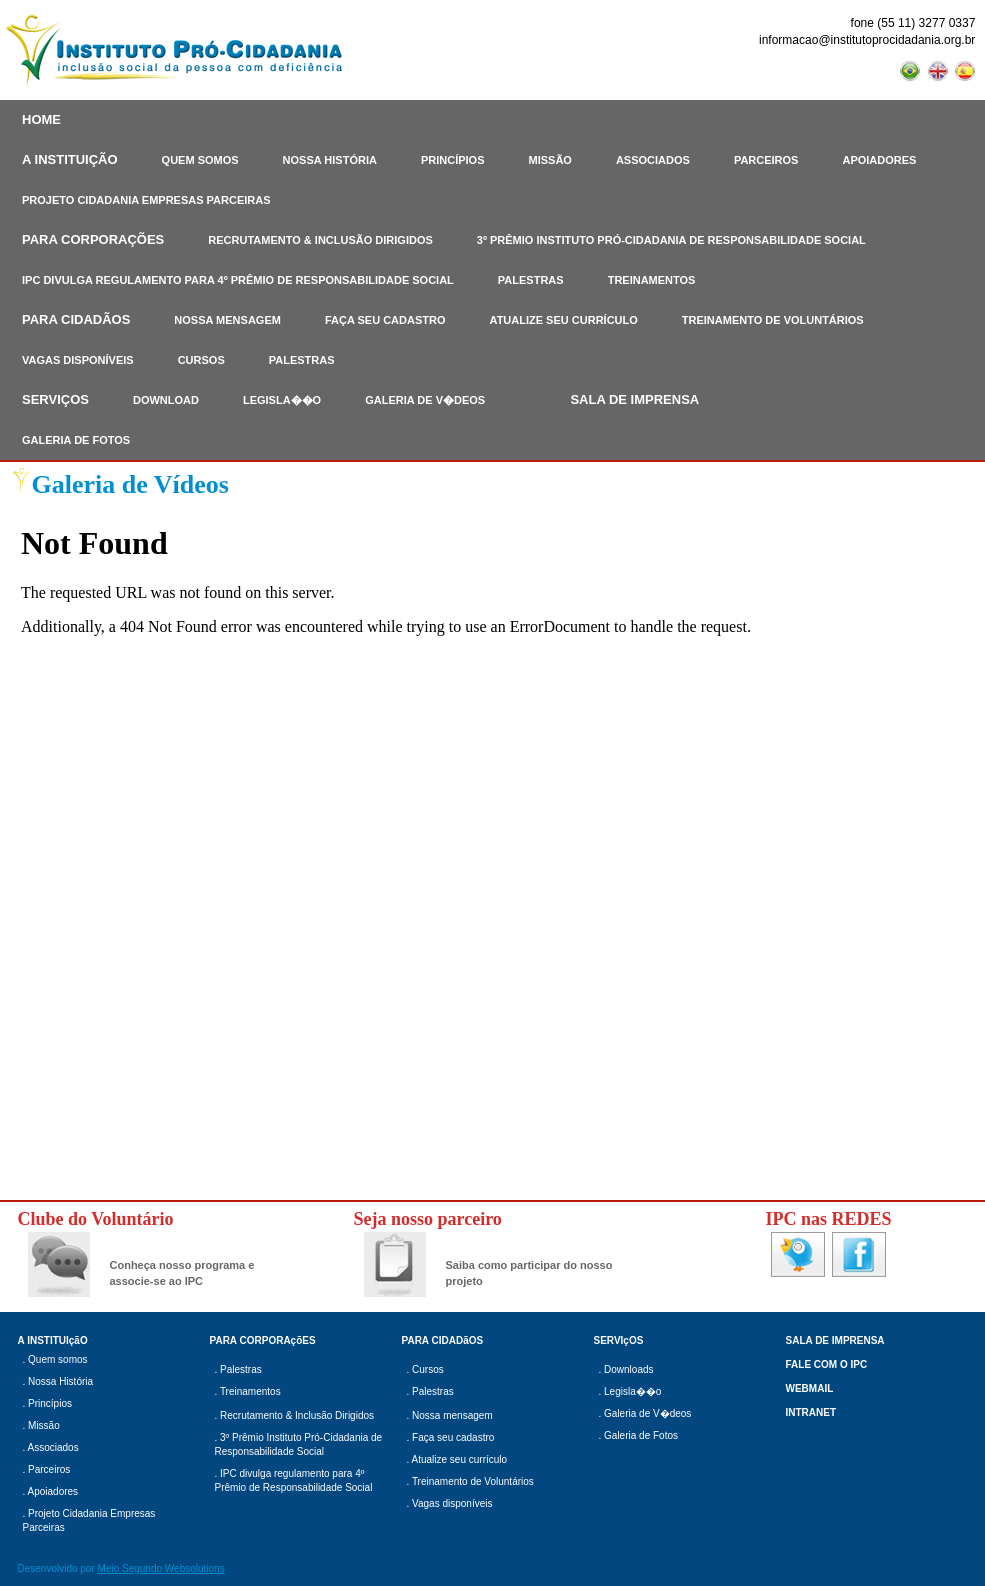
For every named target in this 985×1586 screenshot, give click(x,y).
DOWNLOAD (166, 400)
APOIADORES (879, 160)
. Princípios (47, 1403)
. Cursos (425, 1369)
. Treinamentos (248, 1391)
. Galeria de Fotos (638, 1435)
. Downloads (626, 1369)
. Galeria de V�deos (645, 1413)
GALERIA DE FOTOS (76, 440)
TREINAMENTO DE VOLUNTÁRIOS (773, 320)
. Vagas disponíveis (450, 1503)
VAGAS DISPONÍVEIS (78, 360)
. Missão (41, 1425)
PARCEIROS (766, 160)
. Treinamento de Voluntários (470, 1481)
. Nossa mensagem (450, 1415)
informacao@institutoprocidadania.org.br (867, 40)
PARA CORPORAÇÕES (93, 239)
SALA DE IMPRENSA (634, 399)
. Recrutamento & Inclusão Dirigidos (295, 1415)
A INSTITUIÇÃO (70, 159)
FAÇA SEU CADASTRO (385, 320)
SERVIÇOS (55, 399)
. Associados (51, 1447)
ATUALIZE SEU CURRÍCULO (564, 320)
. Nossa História (58, 1381)
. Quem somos (55, 1359)
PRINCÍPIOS (453, 160)
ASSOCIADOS (653, 160)
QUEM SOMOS (200, 160)
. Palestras (238, 1369)
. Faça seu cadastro (451, 1437)
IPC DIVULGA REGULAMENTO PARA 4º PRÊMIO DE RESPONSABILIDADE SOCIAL (238, 280)
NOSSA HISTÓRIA (330, 160)
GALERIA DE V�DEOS (425, 400)
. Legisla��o (630, 1391)
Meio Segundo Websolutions (161, 1568)
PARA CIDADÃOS (76, 319)
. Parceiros (47, 1469)
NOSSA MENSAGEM (227, 320)
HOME (41, 119)
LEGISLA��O (282, 400)
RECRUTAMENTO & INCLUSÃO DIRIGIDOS (320, 240)
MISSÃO (550, 160)
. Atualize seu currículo (457, 1459)
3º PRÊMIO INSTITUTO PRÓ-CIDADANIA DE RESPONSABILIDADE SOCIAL (671, 240)
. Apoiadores (51, 1491)
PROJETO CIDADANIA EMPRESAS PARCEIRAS (146, 200)
